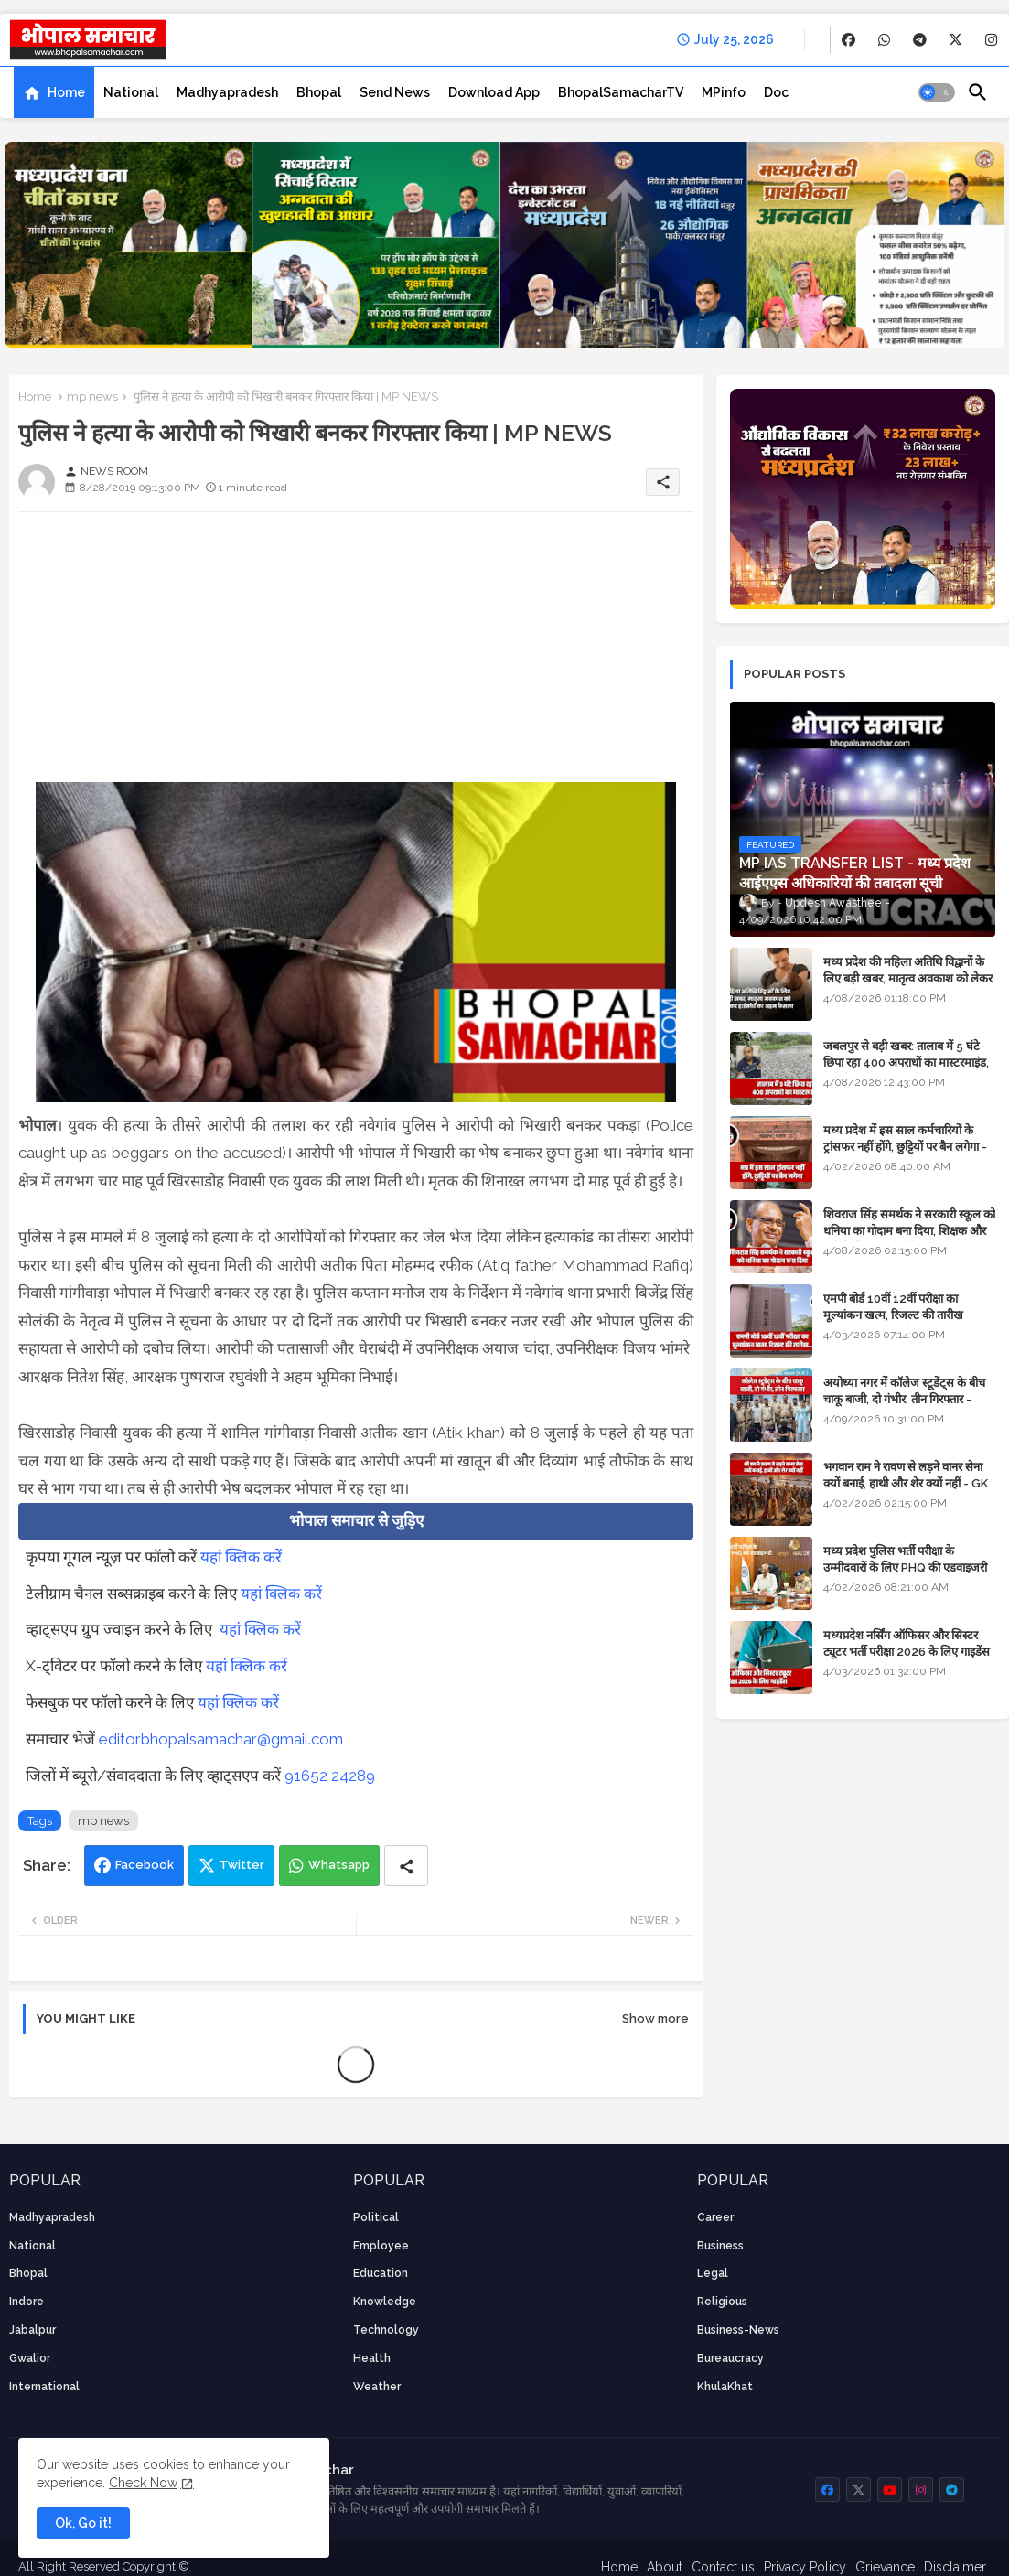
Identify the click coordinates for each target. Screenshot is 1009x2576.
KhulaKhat (725, 2386)
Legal (712, 2273)
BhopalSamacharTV (620, 92)
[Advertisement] (355, 654)
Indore (26, 2301)
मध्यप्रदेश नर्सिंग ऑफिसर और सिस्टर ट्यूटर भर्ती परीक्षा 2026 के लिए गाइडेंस (906, 1643)
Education (380, 2273)
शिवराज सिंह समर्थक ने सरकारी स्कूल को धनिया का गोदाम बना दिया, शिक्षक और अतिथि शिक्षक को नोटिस (909, 1231)
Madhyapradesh (227, 92)
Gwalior (29, 2358)
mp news (92, 396)
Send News (395, 92)
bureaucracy (730, 2358)
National (130, 92)
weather (377, 2386)
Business (720, 2245)
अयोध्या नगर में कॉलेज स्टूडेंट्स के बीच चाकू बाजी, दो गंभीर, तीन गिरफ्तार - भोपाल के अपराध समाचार (904, 1399)
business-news (738, 2330)
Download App (494, 92)
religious (722, 2301)
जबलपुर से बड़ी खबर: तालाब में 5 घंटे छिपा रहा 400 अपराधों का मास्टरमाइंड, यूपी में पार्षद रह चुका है (906, 1062)
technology (386, 2330)
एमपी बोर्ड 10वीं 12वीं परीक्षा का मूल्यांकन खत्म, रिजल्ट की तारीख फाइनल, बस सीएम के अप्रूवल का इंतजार (908, 1315)
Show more (655, 2018)
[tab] (54, 92)
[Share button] (406, 1865)
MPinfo (724, 92)
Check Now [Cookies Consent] (143, 2482)
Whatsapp (339, 1865)
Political (376, 2217)
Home (66, 92)
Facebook (144, 1865)
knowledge (384, 2301)
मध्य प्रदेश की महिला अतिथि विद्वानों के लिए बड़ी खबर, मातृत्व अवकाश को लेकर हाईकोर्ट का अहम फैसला (908, 978)
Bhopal (318, 92)
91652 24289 (329, 1775)
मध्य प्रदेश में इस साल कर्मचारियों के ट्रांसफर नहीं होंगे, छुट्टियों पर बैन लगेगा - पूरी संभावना (905, 1146)
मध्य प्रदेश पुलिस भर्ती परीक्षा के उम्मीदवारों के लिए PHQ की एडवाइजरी (905, 1559)
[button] (936, 92)
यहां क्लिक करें (241, 1557)
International (44, 2386)
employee (381, 2245)
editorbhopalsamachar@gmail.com (221, 1739)
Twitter (242, 1865)
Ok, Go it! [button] (83, 2523)
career (715, 2217)
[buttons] (848, 40)
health (372, 2358)
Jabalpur (32, 2330)
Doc (776, 92)
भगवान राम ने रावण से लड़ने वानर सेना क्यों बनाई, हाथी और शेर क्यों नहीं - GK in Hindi (905, 1483)
